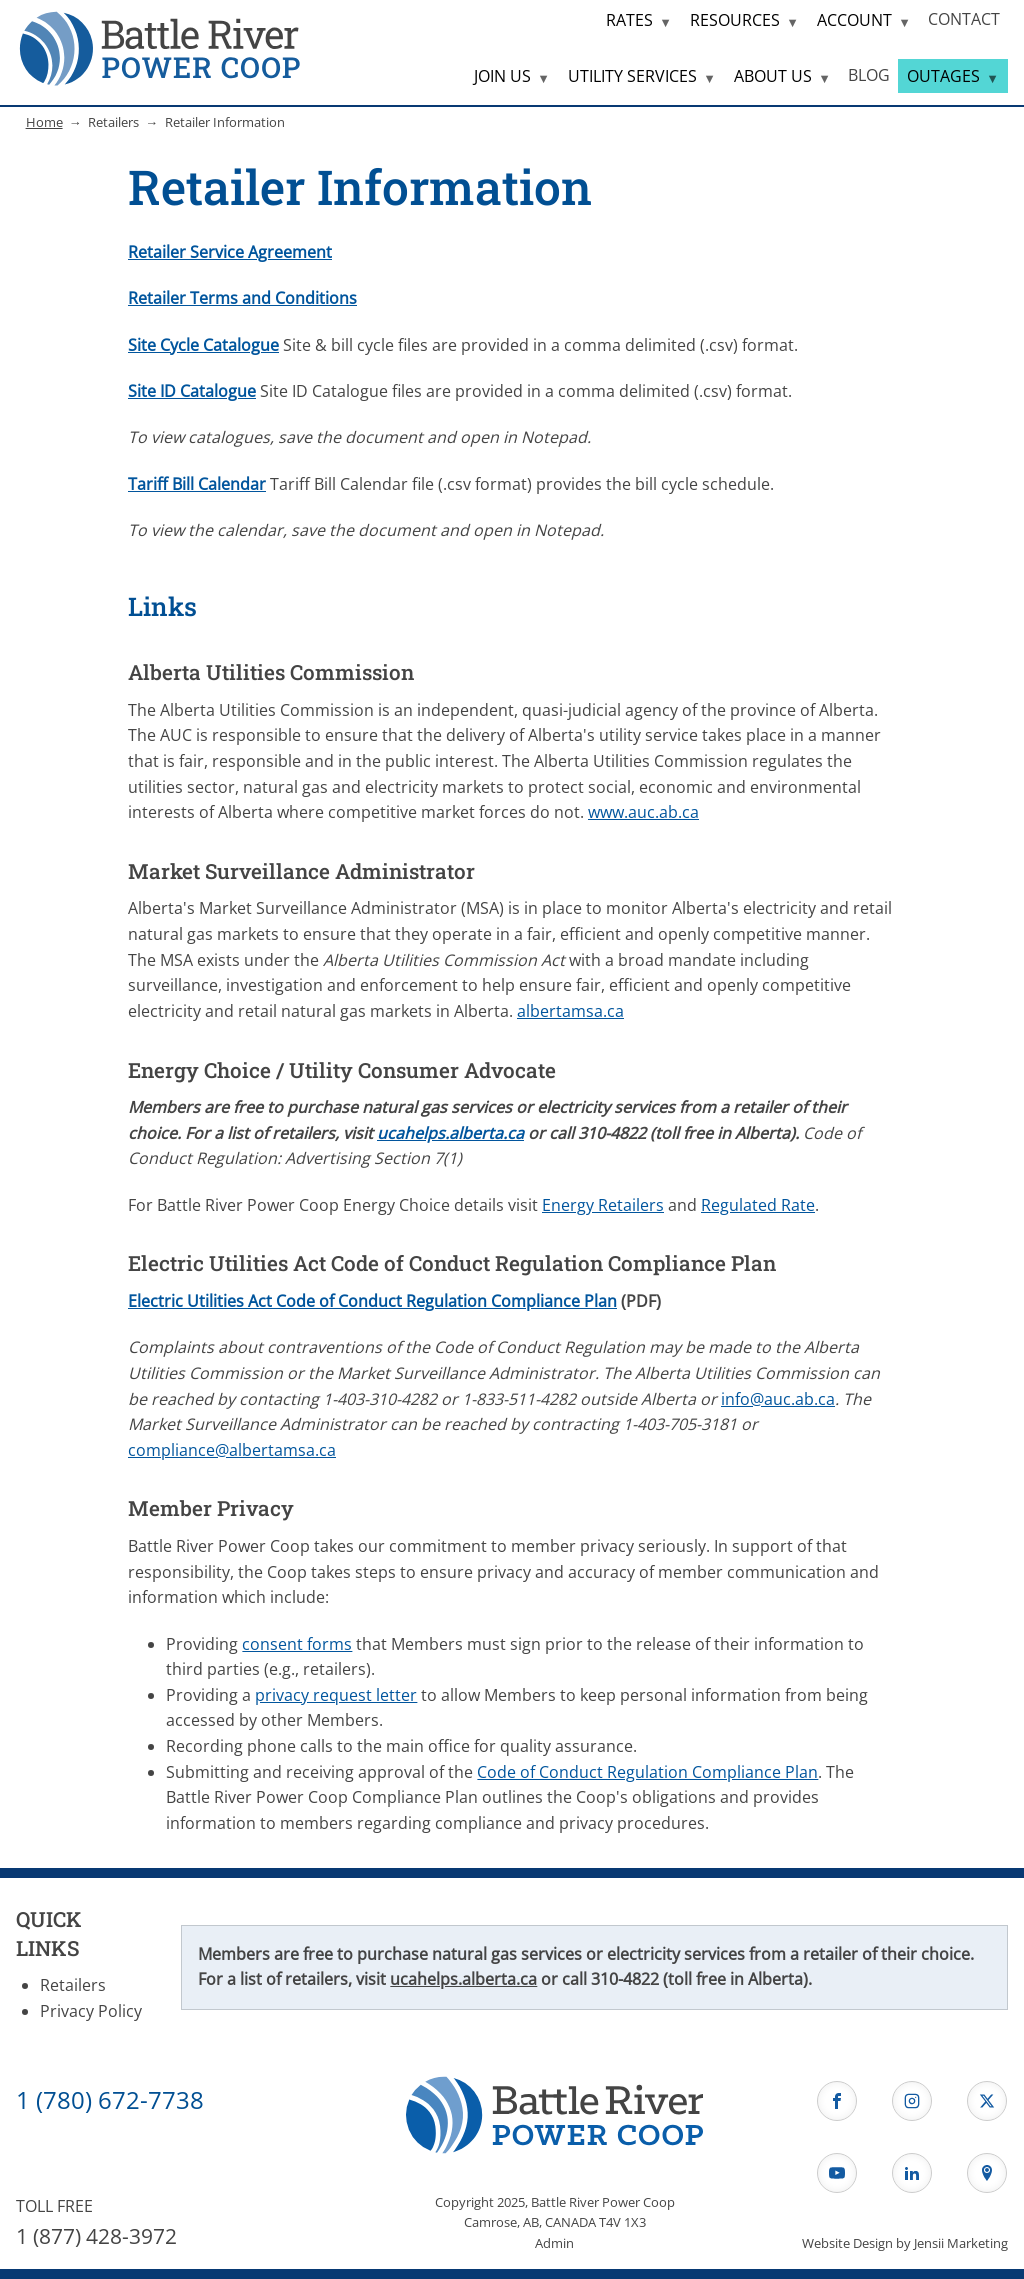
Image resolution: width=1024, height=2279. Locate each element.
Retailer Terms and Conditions (242, 298)
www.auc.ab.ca (643, 812)
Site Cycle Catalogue (203, 345)
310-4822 (625, 1979)
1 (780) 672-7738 (110, 2099)
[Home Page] (160, 47)
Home (44, 122)
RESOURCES (735, 20)
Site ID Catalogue (192, 391)
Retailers (73, 1985)
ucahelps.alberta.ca (450, 1133)
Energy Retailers (603, 1205)
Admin (554, 2243)
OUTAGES (943, 76)
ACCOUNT (854, 20)
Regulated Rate (758, 1205)
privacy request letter (336, 1695)
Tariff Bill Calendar (197, 484)
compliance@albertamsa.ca (232, 1450)
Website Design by (905, 2243)
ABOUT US (773, 76)
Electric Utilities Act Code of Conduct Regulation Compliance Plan (372, 1301)
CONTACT (964, 19)
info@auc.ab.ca (778, 1399)
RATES (629, 20)
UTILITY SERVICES (632, 76)
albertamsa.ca (570, 1011)
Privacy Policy (91, 2011)
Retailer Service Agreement (230, 252)
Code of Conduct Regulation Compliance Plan (647, 1772)
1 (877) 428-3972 (96, 2236)
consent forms (297, 1644)
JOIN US (502, 76)
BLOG (869, 75)
